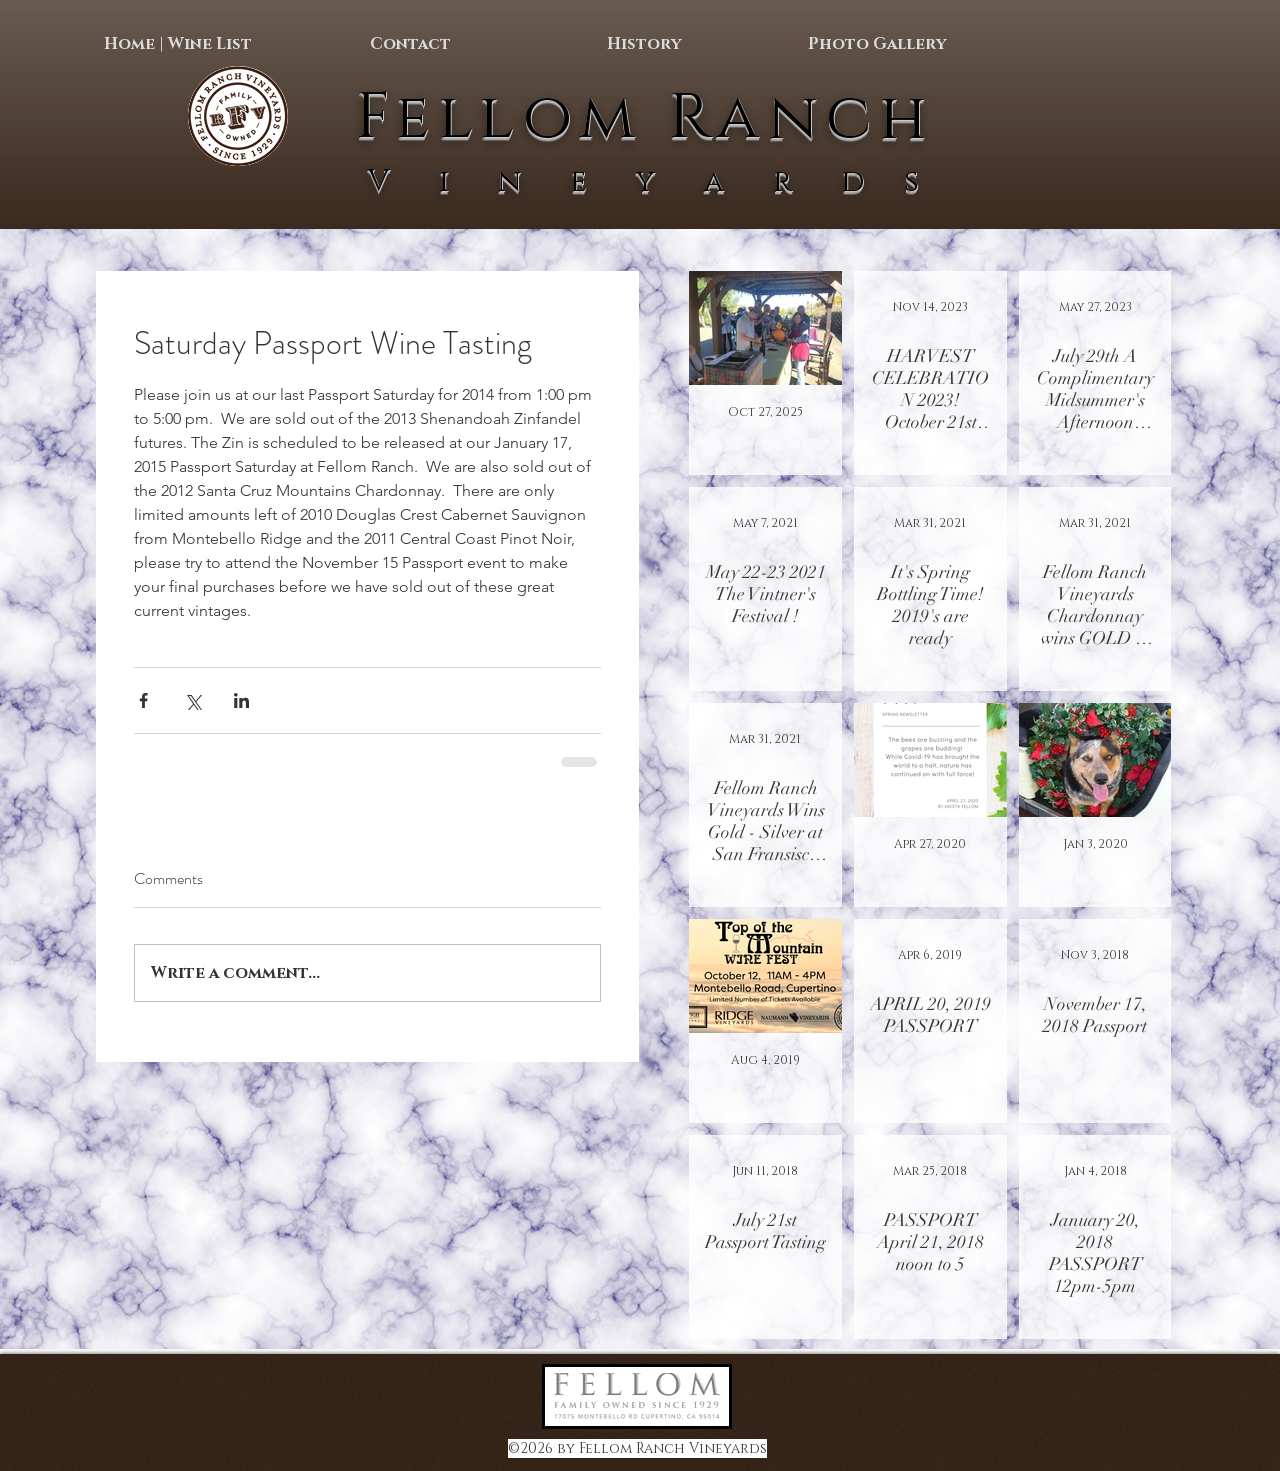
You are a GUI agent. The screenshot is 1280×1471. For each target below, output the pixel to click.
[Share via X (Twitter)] (192, 700)
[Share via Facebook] (143, 700)
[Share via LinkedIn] (241, 700)
